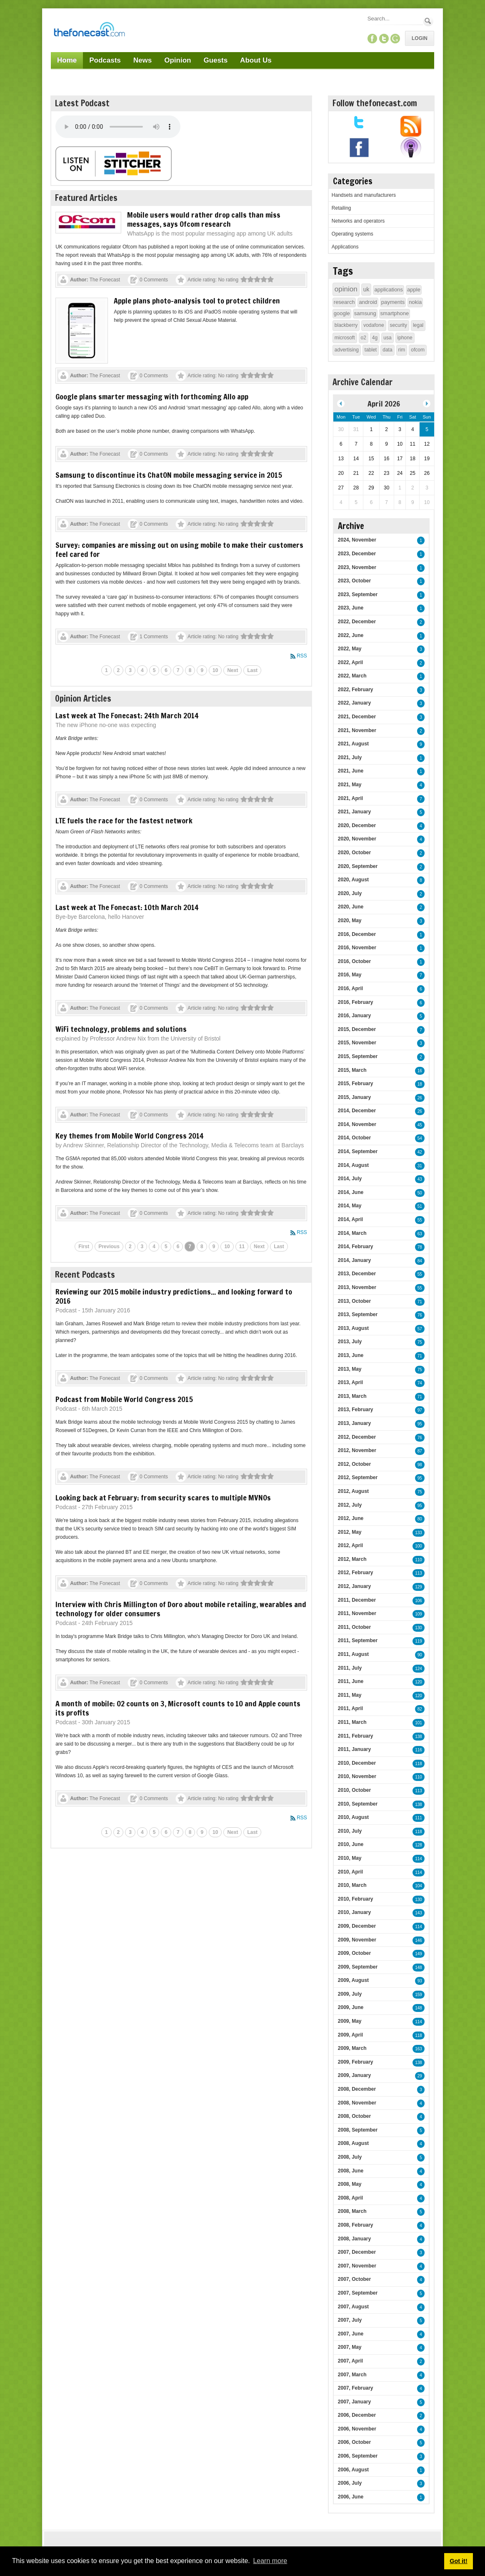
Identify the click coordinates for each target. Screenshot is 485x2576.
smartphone (394, 313)
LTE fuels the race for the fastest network (123, 820)
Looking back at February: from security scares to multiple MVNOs (163, 1497)
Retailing (341, 208)
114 (418, 1858)
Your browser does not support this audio (117, 126)
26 (420, 1098)
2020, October (354, 852)
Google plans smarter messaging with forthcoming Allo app (151, 396)
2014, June (350, 1192)
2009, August (353, 1980)
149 (418, 1953)
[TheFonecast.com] (89, 31)
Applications (345, 247)
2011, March (352, 1722)
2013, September (358, 1314)
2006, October (354, 2442)
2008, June (350, 2171)
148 (418, 1967)
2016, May (350, 975)
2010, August (353, 1817)
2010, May (350, 1858)
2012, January (354, 1586)
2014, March (352, 1233)
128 (418, 1845)
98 (420, 1464)
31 (420, 1166)
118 (418, 1763)
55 (420, 1220)
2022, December (357, 622)
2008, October (354, 2116)
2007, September (358, 2293)
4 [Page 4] (142, 670)
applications (388, 289)
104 (418, 1886)
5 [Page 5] (154, 670)
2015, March (352, 1070)
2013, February (355, 1409)
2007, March (352, 2375)
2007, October (354, 2279)
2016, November (357, 948)
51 (420, 1206)
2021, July (350, 757)
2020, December (357, 825)
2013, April (350, 1382)
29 (420, 2076)
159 (418, 1994)
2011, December (357, 1600)
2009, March (352, 2048)
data (387, 350)
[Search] (394, 18)
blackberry (346, 325)
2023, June (350, 608)
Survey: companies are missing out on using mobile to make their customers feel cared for (179, 549)
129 (418, 1587)
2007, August (353, 2307)
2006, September (358, 2456)
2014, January (354, 1260)
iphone (405, 338)
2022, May (350, 649)
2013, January (354, 1423)
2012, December (357, 1437)
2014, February (355, 1246)
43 (420, 1179)
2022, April (350, 662)
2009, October (354, 1953)
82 (420, 1709)
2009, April (350, 2035)
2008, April (350, 2198)
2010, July (350, 1831)
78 (420, 1247)
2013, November (357, 1287)
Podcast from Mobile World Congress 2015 (124, 1399)
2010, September (358, 1804)
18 (420, 1084)
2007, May (350, 2347)
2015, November (357, 1043)
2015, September (358, 1056)
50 (420, 1193)
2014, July (350, 1178)
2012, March (352, 1559)
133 (418, 1532)
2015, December (357, 1029)
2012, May (350, 1532)
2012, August (353, 1491)
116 (418, 1750)
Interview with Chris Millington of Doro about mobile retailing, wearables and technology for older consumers (180, 1609)
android (368, 302)
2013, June (350, 1355)
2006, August (353, 2470)
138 (418, 1736)
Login (420, 38)
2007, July (350, 2320)
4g (375, 338)
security (398, 325)
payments (393, 302)
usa (387, 338)
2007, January (354, 2402)
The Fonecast (105, 280)
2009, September (358, 1967)
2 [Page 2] (118, 670)
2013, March (352, 1396)
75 (420, 1342)
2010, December (357, 1763)
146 (418, 1940)
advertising (347, 350)
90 (420, 1655)
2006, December (357, 2415)
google (342, 313)
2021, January (354, 812)
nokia (415, 302)
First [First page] (83, 1246)
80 (420, 1519)
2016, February (355, 1002)
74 (420, 1383)
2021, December (357, 717)
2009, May (350, 2021)
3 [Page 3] (130, 670)
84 (420, 1261)
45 (420, 1125)
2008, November (357, 2103)
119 (418, 1641)
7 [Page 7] (178, 670)
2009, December (357, 1926)
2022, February (355, 689)
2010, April (350, 1872)
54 (420, 1138)
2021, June (350, 771)
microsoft (345, 338)
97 (420, 1410)
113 (418, 1573)
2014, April (350, 1219)
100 (418, 1546)
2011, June (350, 1681)
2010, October (354, 1790)
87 (420, 1451)
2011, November (357, 1613)
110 (418, 1560)
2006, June (350, 2497)
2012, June (350, 1518)
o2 (363, 338)
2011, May (350, 1695)
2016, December (357, 934)
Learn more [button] (270, 2560)
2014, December (357, 1111)
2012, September (358, 1477)
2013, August (353, 1328)
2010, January (354, 1912)
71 (420, 1301)
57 (420, 1329)
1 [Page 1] (106, 670)
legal (418, 325)
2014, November (357, 1124)
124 (418, 1668)
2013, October (354, 1301)
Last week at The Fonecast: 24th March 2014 (126, 715)
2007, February (355, 2388)
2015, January (354, 1097)
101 (418, 1723)
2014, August (353, 1165)
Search (428, 21)
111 (418, 1818)
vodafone (373, 325)
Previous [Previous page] (109, 1246)
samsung (365, 313)
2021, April (350, 798)
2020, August (353, 880)
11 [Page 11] (242, 1246)
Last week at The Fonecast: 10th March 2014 (126, 907)
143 (418, 1913)
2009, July (350, 1994)
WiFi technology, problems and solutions (121, 1028)
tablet (371, 350)
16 (420, 1071)
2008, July (350, 2157)
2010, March (352, 1885)
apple (413, 289)
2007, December (357, 2252)
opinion (346, 289)
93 (420, 1981)
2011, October (354, 1627)
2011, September (358, 1640)
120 (418, 1682)
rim (401, 350)
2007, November (357, 2266)
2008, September (358, 2130)
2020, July (350, 893)
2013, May (350, 1369)
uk (366, 289)
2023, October (354, 581)
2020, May (350, 920)
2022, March (352, 676)
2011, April (350, 1708)
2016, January (354, 1015)
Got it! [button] (458, 2561)
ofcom (418, 350)
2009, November (357, 1940)
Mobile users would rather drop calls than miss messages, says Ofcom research (203, 219)
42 (420, 1152)
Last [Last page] (252, 670)
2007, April (350, 2361)
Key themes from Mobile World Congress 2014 (129, 1135)
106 (418, 1600)
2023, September (358, 594)
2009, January (354, 2075)
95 (420, 1424)
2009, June (350, 2007)
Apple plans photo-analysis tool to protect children (197, 300)
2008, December (357, 2089)
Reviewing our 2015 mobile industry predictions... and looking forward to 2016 (173, 1296)
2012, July (350, 1505)
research (344, 302)
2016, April (350, 988)
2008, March (352, 2211)
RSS (302, 656)
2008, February (355, 2225)
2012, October (354, 1464)
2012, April (350, 1545)
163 (418, 2049)
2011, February (355, 1736)
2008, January (354, 2239)
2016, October (354, 961)
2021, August (353, 744)
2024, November (357, 540)
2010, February (355, 1899)
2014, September (358, 1151)
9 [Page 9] (201, 670)
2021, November (357, 730)
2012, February (355, 1572)
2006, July (350, 2483)
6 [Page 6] (166, 670)
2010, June (350, 1844)
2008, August (353, 2143)
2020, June (350, 907)
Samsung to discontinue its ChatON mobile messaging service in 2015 (168, 474)
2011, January (354, 1749)
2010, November (357, 1776)
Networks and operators (358, 221)
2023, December (357, 554)
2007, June (350, 2334)
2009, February (355, 2062)
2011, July (350, 1668)
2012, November (357, 1450)
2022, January (354, 703)
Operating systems (352, 234)
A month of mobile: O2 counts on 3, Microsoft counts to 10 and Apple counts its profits (177, 1708)
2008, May (350, 2184)
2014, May (350, 1206)
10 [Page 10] (215, 670)
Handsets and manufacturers (364, 195)
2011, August (353, 1654)
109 (418, 1614)
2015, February (355, 1083)
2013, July (350, 1341)
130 (418, 1627)
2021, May (350, 785)
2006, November (357, 2429)
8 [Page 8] (190, 670)
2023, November (357, 567)
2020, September (358, 866)
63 (420, 1234)
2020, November (357, 839)
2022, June (350, 635)
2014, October (354, 1138)
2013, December (357, 1274)
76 (420, 1315)
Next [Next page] (232, 670)
